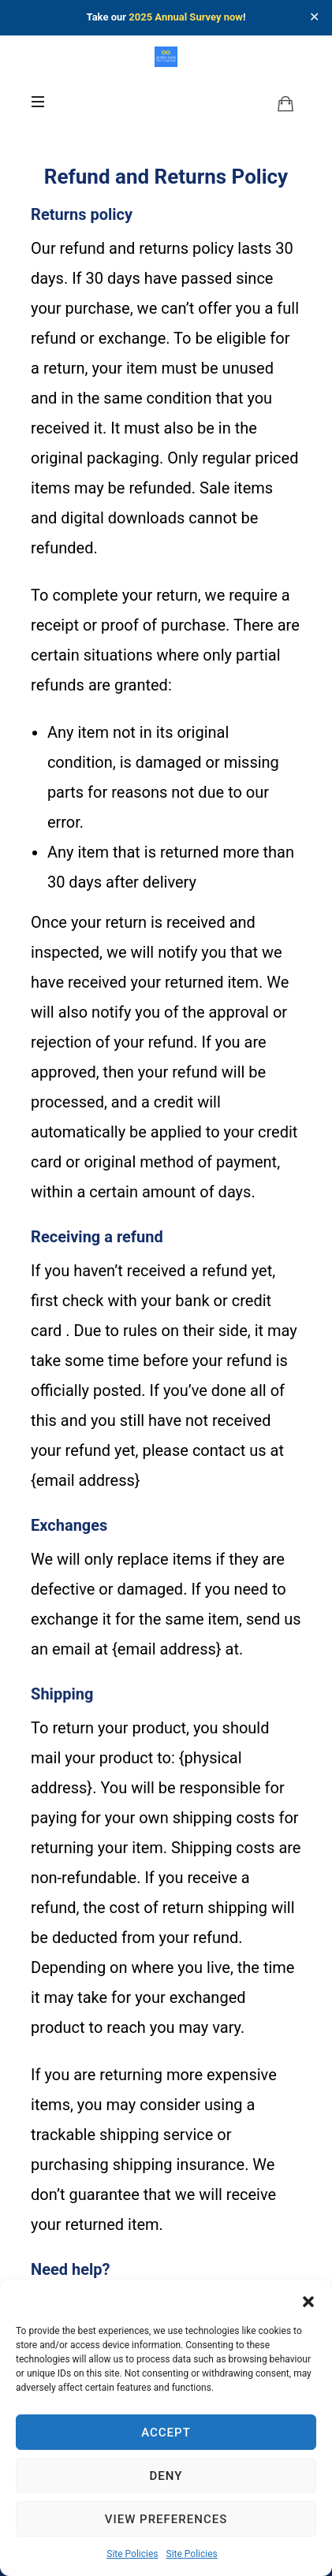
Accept (166, 2432)
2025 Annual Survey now (186, 17)
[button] (308, 2300)
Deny (166, 2476)
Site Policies (132, 2553)
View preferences (166, 2519)
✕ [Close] (314, 17)
